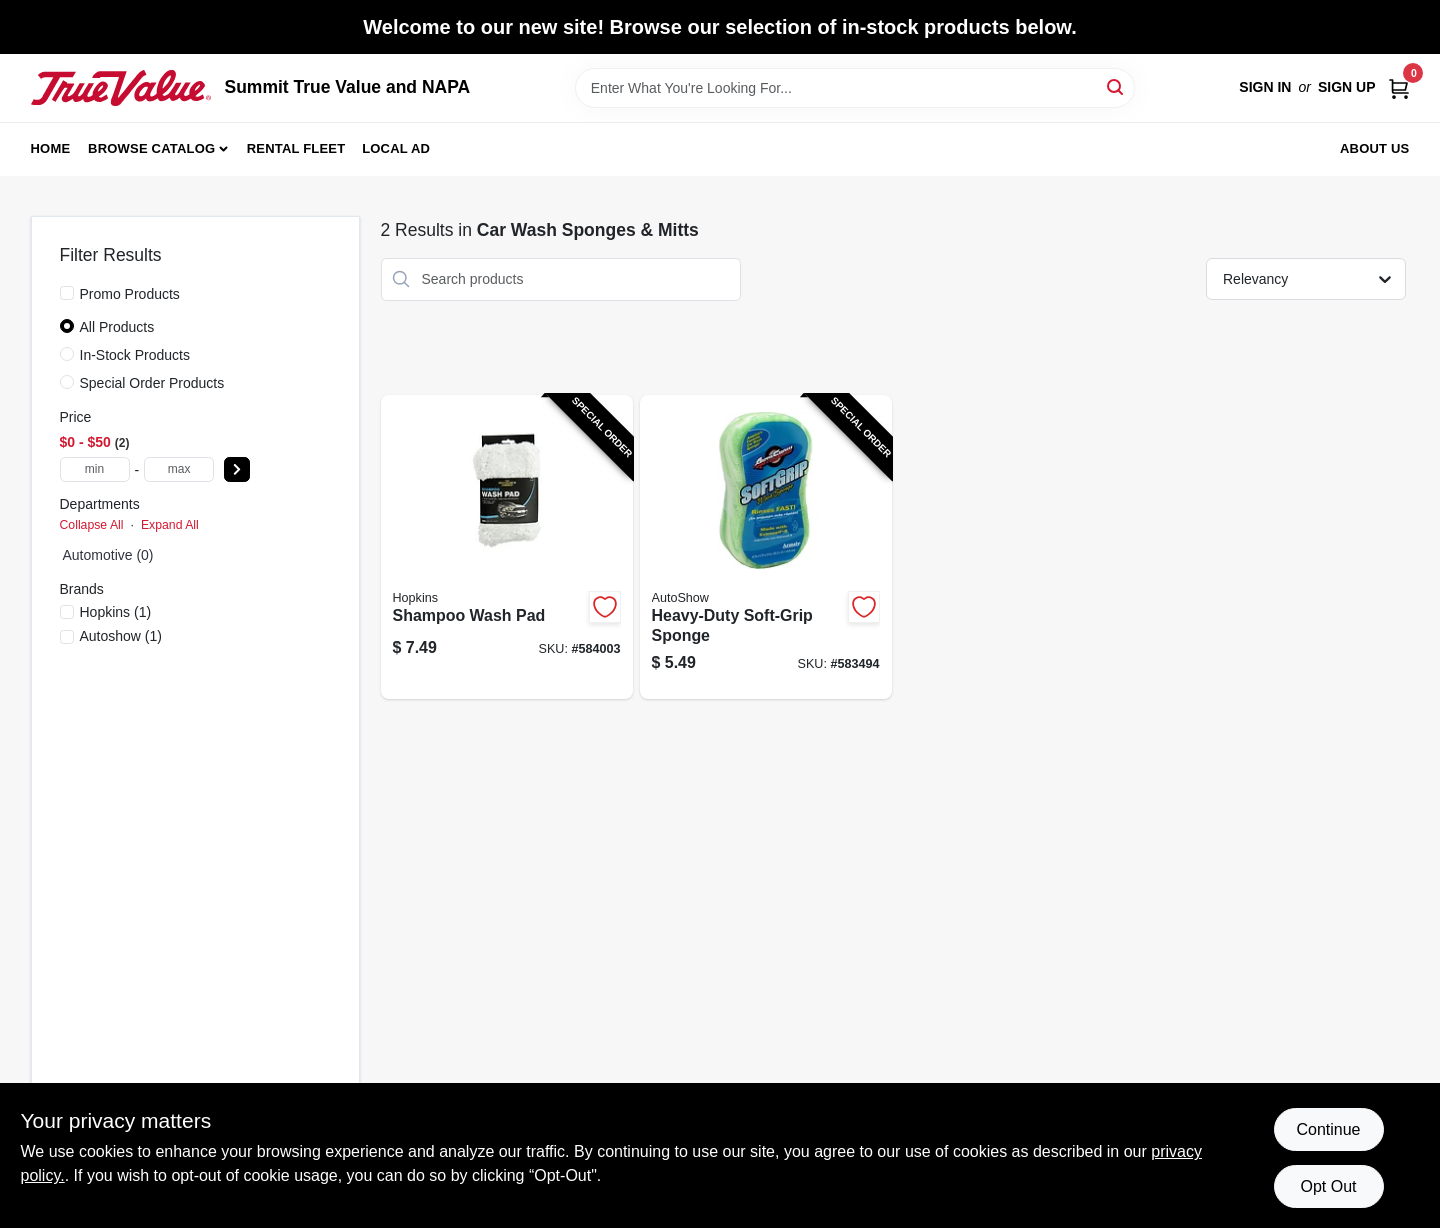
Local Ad (396, 148)
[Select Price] (237, 469)
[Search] (1116, 86)
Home (51, 148)
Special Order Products (152, 383)
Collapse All (92, 525)
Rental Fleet (296, 148)
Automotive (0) (108, 555)
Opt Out (1328, 1186)
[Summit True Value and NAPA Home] (121, 88)
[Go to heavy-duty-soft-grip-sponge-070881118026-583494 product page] (766, 547)
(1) (116, 612)
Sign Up (1347, 87)
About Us (1375, 148)
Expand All (170, 525)
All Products (117, 327)
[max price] (179, 469)
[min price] (95, 469)
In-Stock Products (135, 355)
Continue (1328, 1129)
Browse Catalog (151, 148)
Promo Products (130, 294)
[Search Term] (855, 88)
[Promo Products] (67, 293)
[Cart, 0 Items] (1399, 87)
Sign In (1265, 87)
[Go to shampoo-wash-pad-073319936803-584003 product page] (507, 547)
